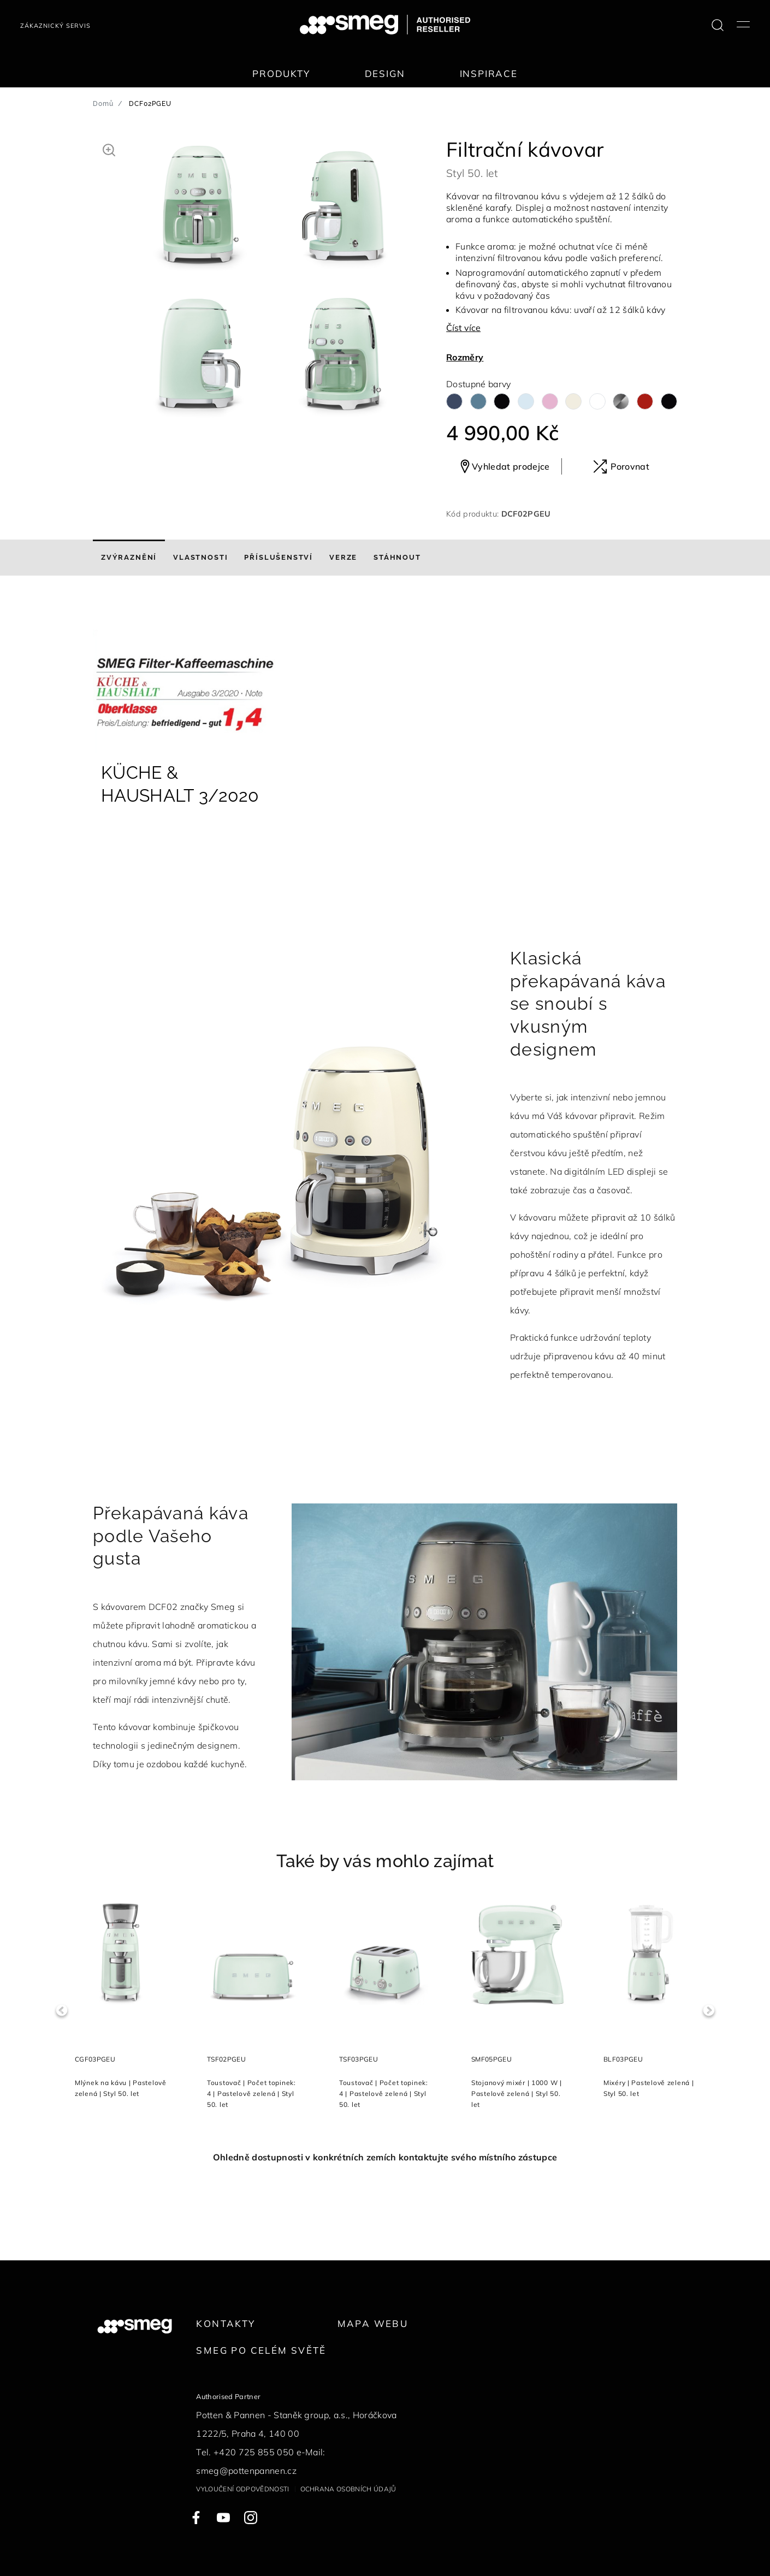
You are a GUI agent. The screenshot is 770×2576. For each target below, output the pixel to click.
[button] (109, 148)
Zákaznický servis (55, 25)
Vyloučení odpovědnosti (242, 2489)
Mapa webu (372, 2323)
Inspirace (489, 73)
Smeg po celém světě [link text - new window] (261, 2350)
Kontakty (225, 2323)
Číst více (463, 327)
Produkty (281, 73)
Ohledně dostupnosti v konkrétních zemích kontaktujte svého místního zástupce (385, 2157)
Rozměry (464, 357)
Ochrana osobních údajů (348, 2489)
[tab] (129, 558)
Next (708, 2010)
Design (385, 73)
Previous (61, 2010)
